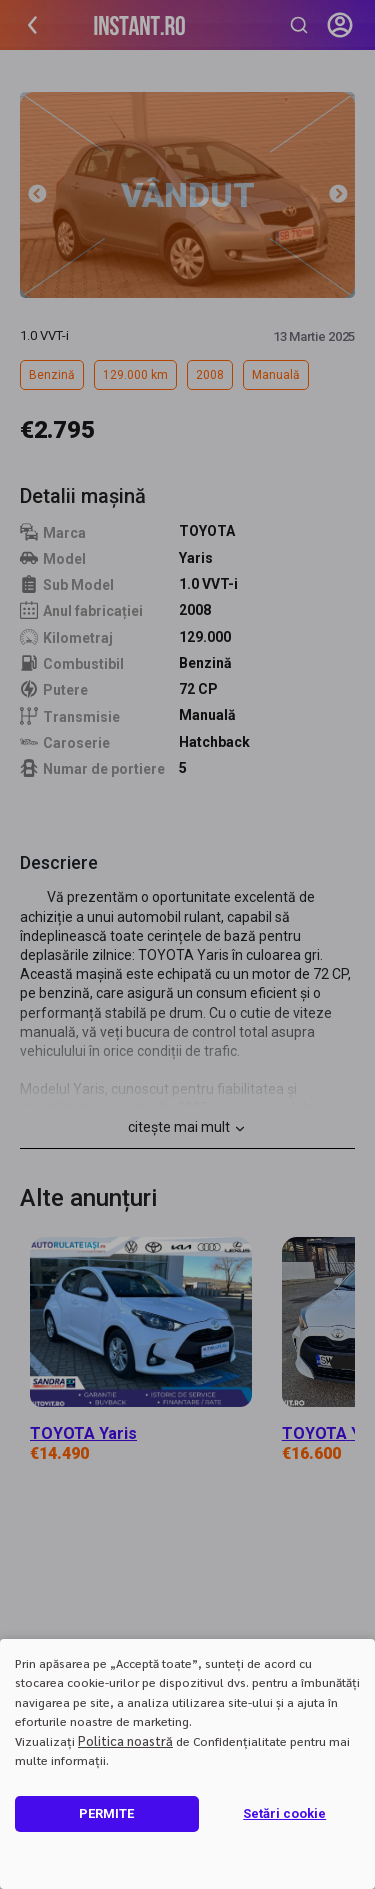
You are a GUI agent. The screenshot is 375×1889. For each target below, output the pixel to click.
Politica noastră (125, 1740)
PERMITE (106, 1813)
